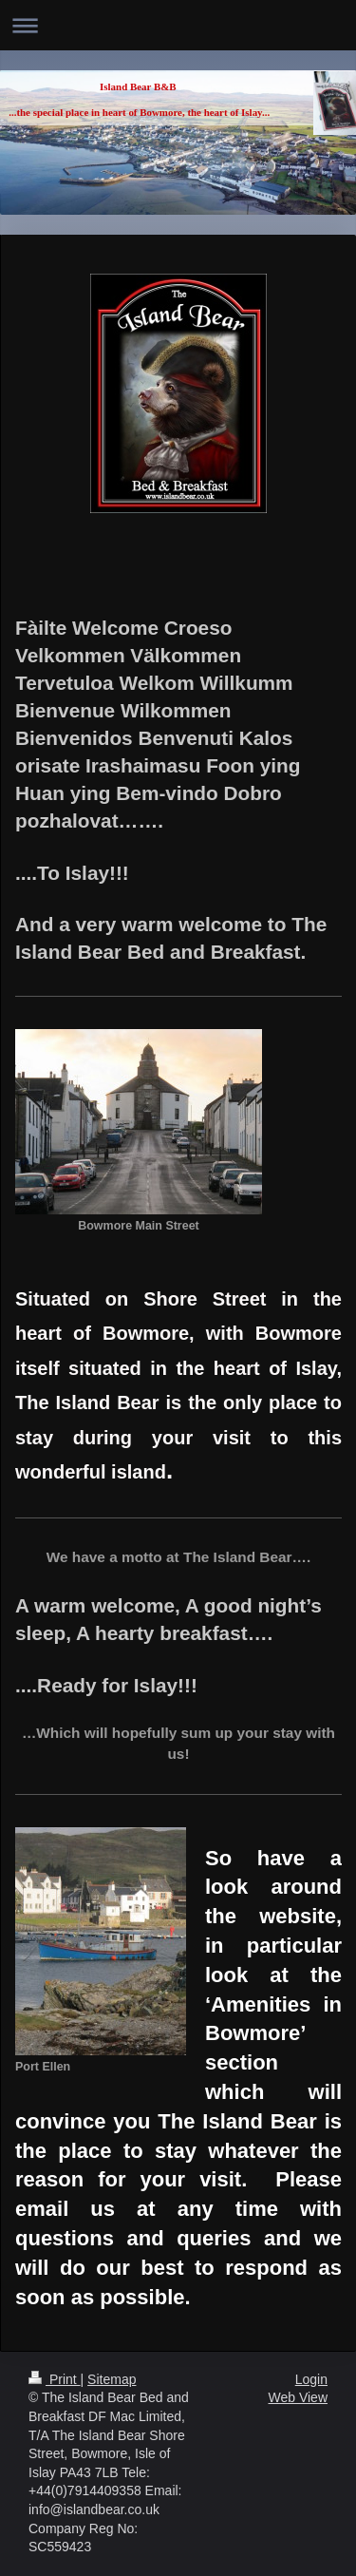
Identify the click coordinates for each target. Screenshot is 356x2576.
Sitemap (111, 2379)
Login (311, 2379)
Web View (298, 2397)
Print (54, 2379)
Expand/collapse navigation (178, 25)
